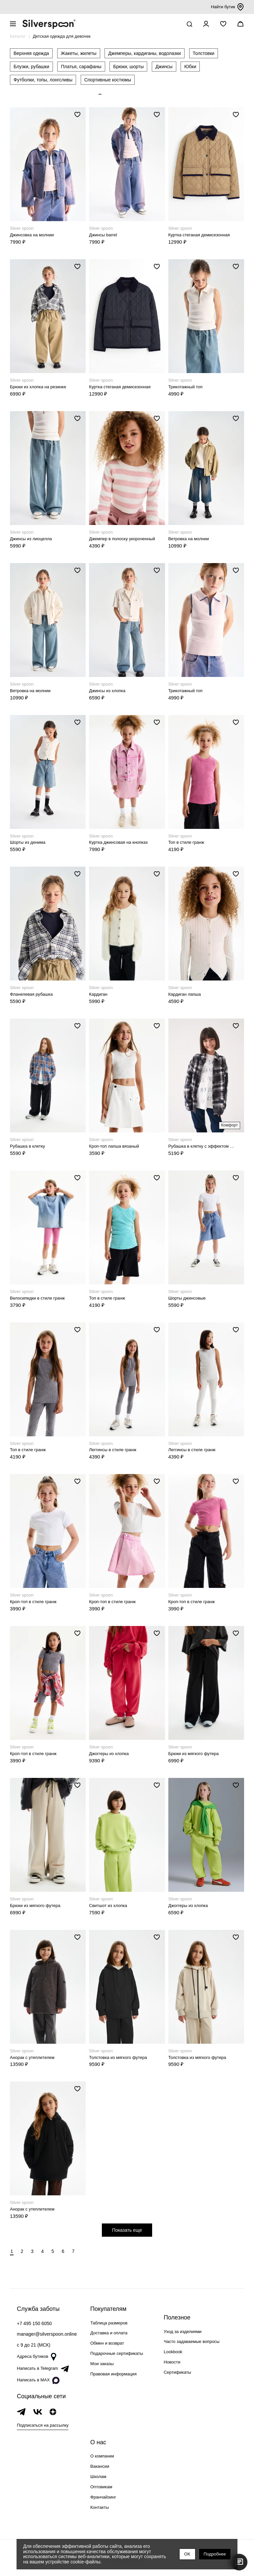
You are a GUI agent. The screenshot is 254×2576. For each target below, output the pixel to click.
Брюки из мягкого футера (193, 1753)
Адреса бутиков (36, 2357)
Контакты (99, 2507)
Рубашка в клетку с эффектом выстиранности (201, 1146)
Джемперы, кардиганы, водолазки (144, 53)
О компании (102, 2456)
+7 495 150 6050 (34, 2323)
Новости (172, 2362)
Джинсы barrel (103, 234)
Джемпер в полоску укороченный (122, 538)
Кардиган (98, 994)
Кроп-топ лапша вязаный (114, 1146)
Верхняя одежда (31, 53)
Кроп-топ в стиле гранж (33, 1601)
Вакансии (99, 2466)
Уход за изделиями (182, 2331)
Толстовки (204, 53)
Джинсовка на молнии (32, 234)
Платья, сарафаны (81, 66)
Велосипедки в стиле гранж (37, 1298)
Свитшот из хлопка (108, 1905)
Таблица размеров (108, 2322)
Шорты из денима (27, 842)
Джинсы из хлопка (107, 690)
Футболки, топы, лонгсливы (43, 79)
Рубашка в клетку (27, 1146)
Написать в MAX (38, 2380)
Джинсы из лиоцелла (31, 538)
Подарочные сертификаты (116, 2353)
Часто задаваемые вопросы (192, 2341)
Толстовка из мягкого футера (118, 2057)
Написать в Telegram (43, 2368)
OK (187, 2554)
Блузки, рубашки (31, 66)
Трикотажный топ (185, 386)
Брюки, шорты (128, 66)
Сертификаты (177, 2372)
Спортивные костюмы (107, 79)
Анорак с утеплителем (32, 2057)
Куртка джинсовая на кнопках (118, 842)
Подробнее (215, 2554)
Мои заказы (102, 2363)
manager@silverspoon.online (47, 2334)
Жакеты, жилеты (79, 53)
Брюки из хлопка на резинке (38, 386)
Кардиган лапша (184, 994)
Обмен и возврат (107, 2343)
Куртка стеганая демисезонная (199, 234)
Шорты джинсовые (187, 1298)
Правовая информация (113, 2373)
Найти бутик (227, 7)
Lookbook (173, 2351)
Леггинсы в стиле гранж (112, 1449)
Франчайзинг (103, 2497)
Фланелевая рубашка (31, 994)
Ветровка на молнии (188, 538)
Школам (98, 2476)
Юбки (190, 66)
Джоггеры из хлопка (109, 1753)
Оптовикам (101, 2486)
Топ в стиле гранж (186, 842)
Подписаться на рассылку (42, 2425)
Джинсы (163, 66)
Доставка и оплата (108, 2332)
